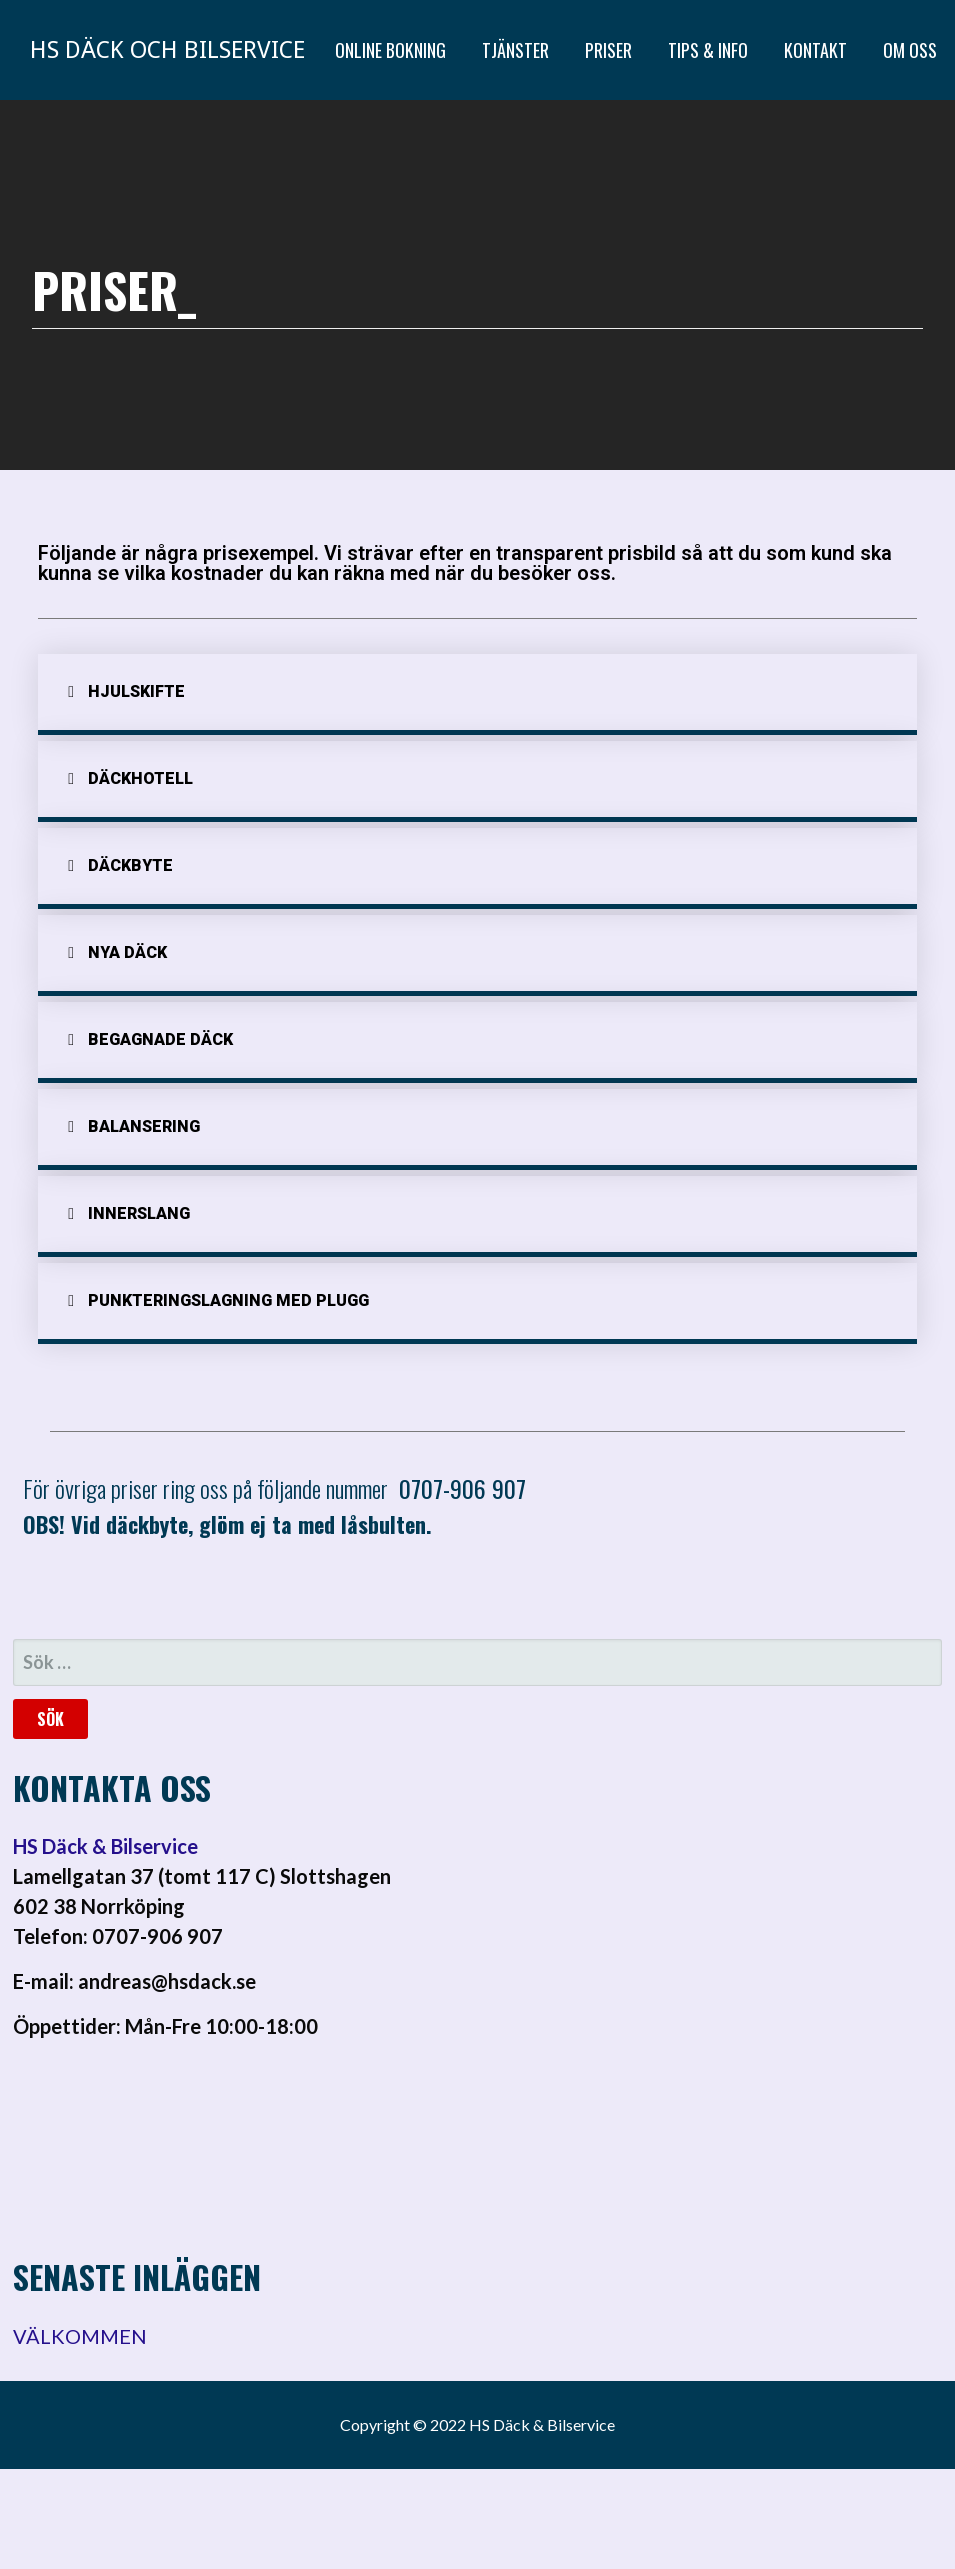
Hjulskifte (136, 691)
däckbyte (130, 865)
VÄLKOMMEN (80, 2336)
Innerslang (139, 1213)
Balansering (144, 1126)
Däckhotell (140, 778)
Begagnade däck (160, 1039)
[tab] (477, 694)
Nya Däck (127, 952)
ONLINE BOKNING (390, 50)
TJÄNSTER (515, 50)
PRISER (608, 50)
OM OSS (910, 50)
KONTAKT (815, 50)
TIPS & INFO (708, 50)
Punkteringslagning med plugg (228, 1300)
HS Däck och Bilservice (167, 50)
